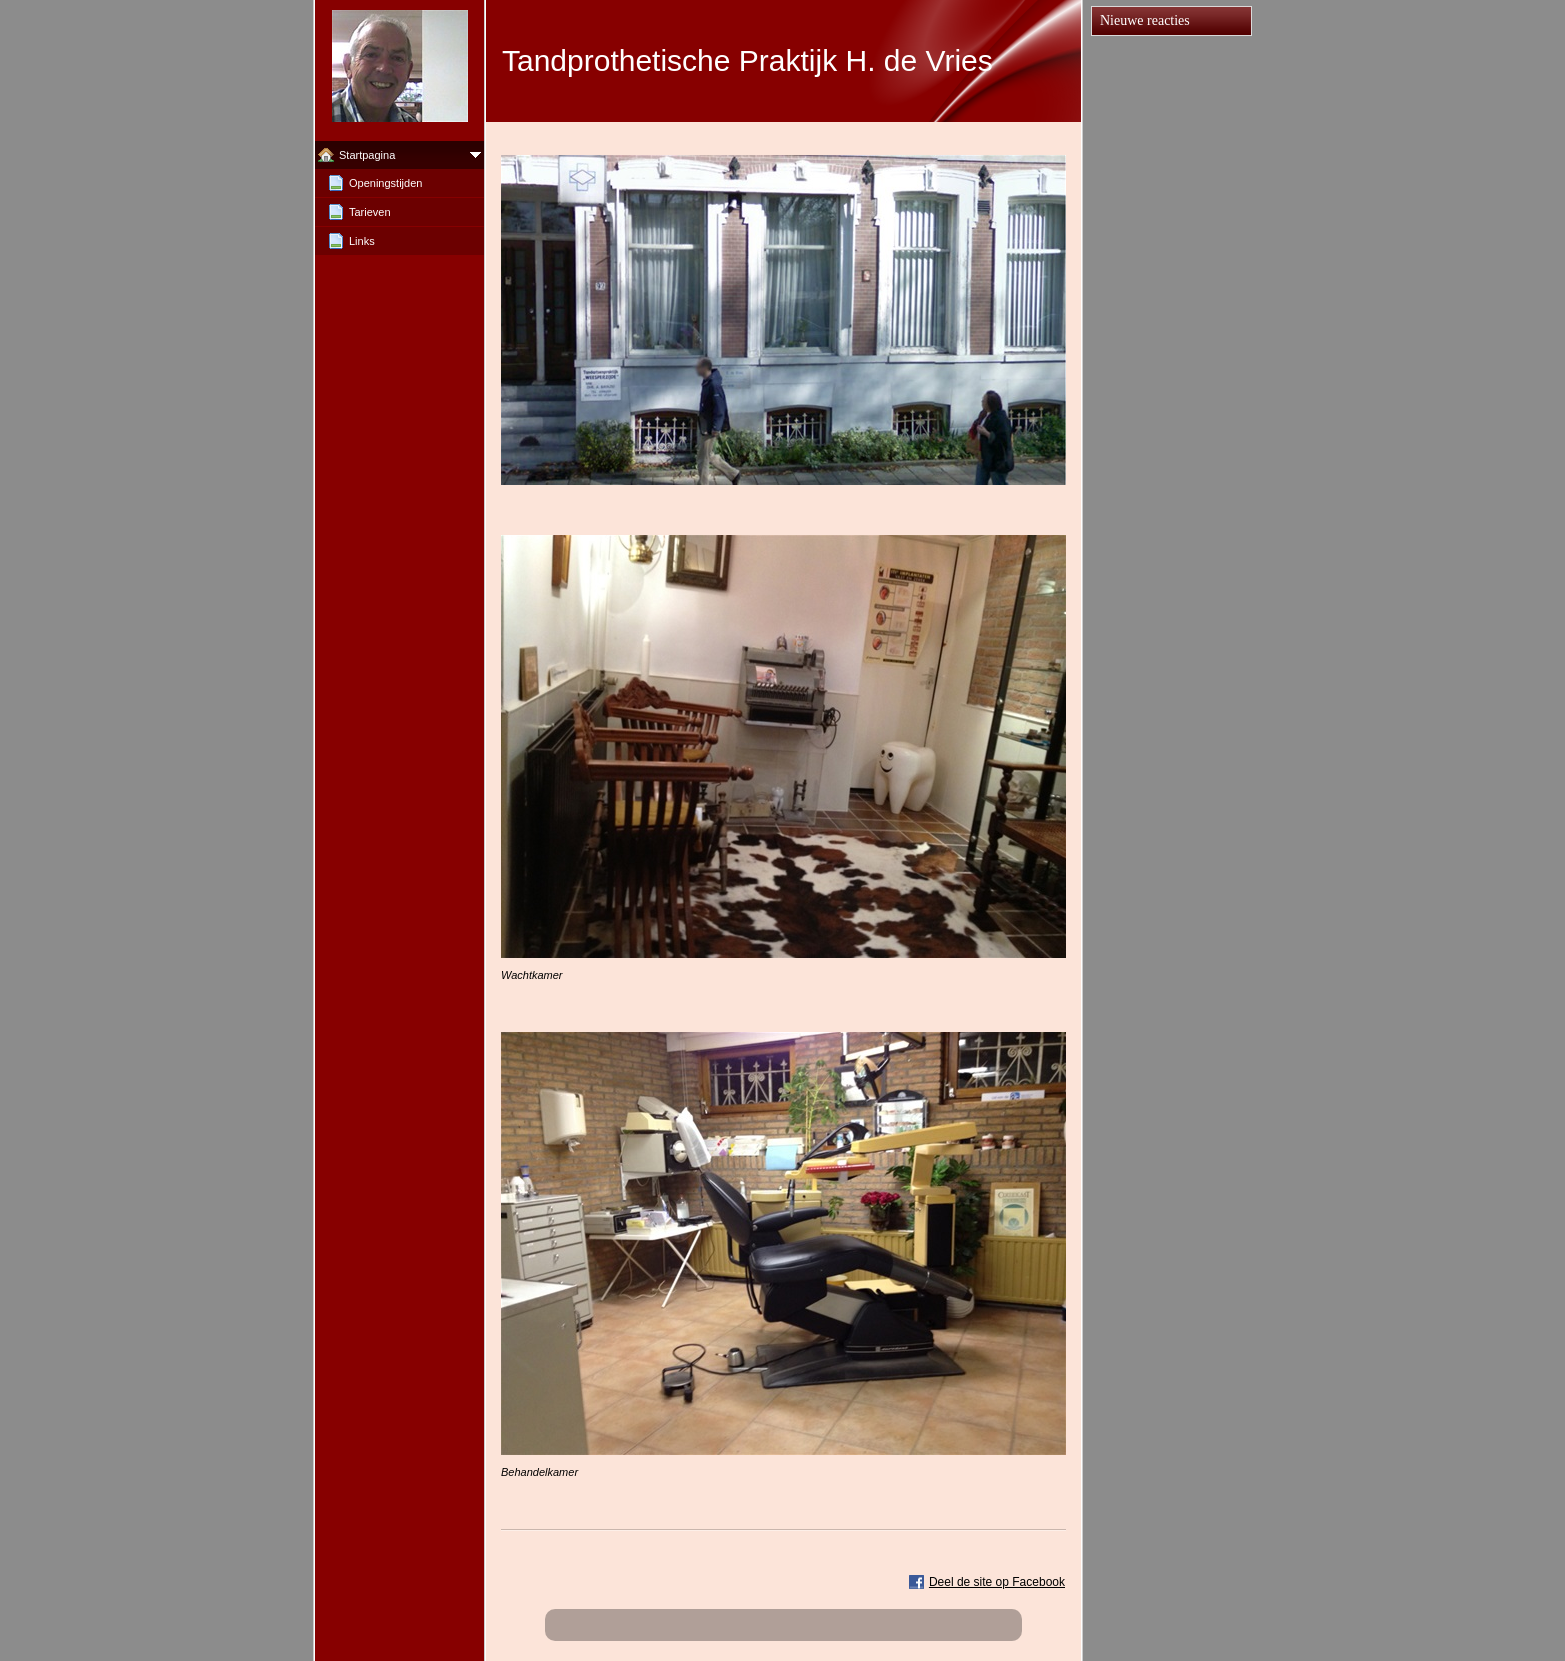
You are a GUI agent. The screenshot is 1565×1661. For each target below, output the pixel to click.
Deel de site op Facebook (997, 1582)
